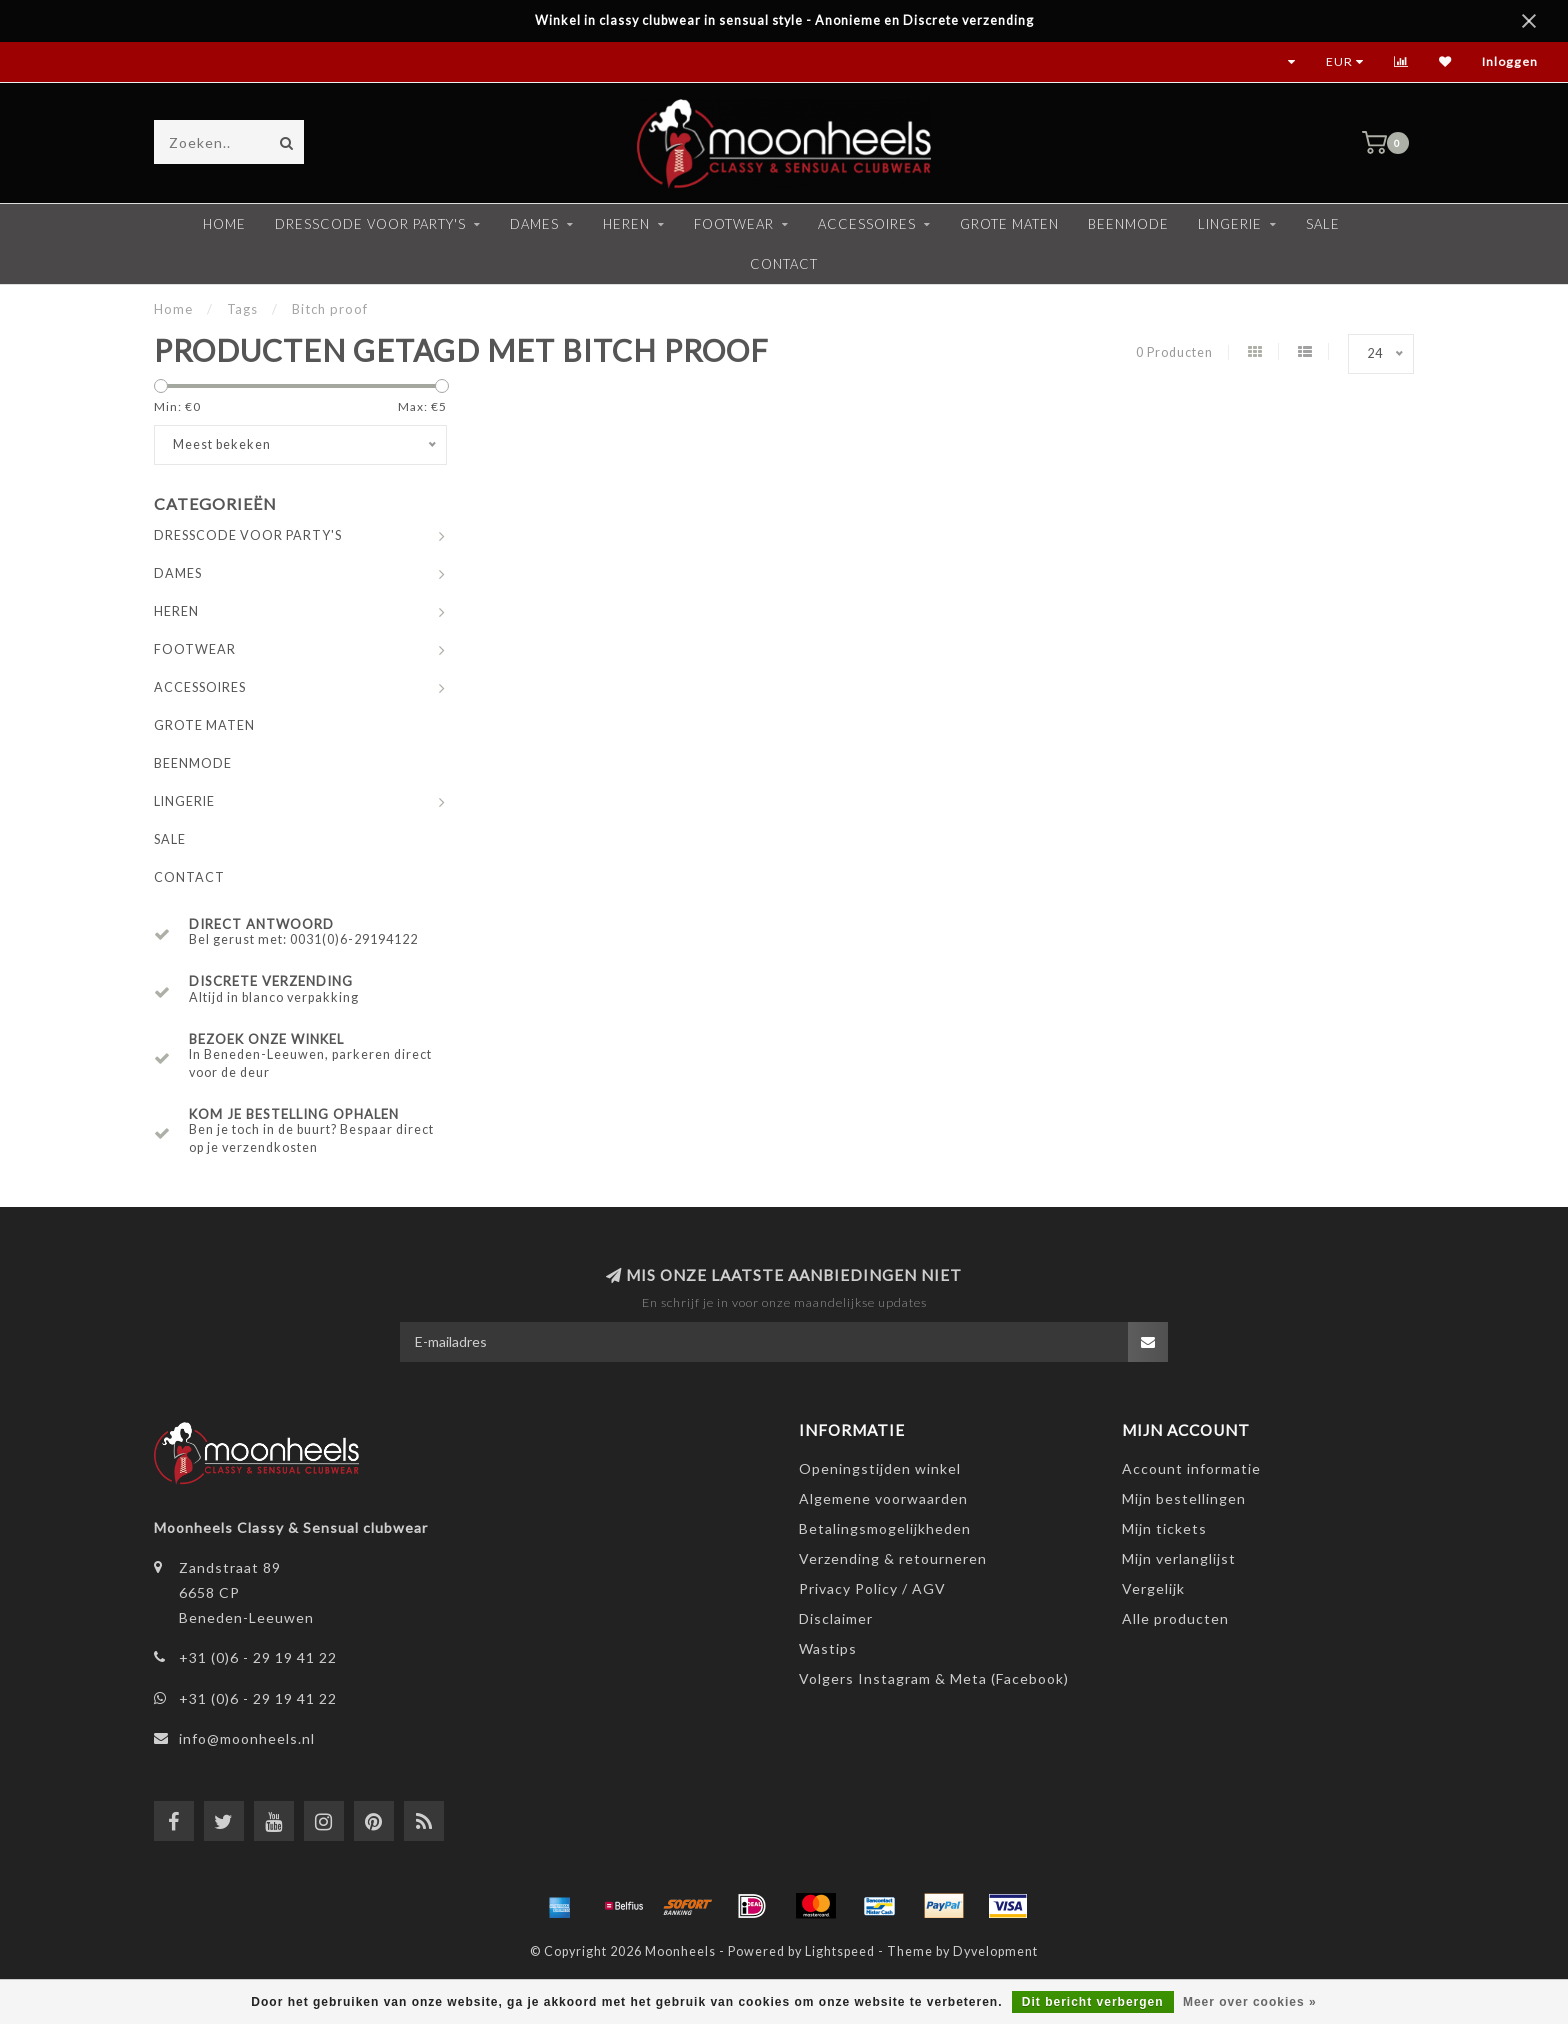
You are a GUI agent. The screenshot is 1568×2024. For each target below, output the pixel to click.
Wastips (828, 1648)
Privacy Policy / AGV (872, 1588)
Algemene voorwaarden (883, 1498)
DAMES (534, 224)
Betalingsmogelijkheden (885, 1528)
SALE (1323, 224)
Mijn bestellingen (1184, 1498)
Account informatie (1191, 1468)
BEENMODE (1128, 224)
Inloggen (1510, 61)
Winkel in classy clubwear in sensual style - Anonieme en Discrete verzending (784, 20)
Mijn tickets (1164, 1528)
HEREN (626, 224)
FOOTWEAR (734, 224)
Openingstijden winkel (880, 1468)
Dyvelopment (995, 1951)
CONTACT (784, 264)
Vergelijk (1153, 1588)
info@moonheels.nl (247, 1738)
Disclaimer (836, 1618)
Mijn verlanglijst (1179, 1558)
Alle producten (1175, 1618)
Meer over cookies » (1250, 2002)
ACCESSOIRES (867, 224)
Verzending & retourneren (893, 1558)
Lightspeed (840, 1951)
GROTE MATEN (1009, 224)
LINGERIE (1230, 224)
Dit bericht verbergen (1093, 2002)
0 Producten (1174, 352)
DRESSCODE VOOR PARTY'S (370, 224)
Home (224, 224)
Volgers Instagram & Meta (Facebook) (934, 1678)
